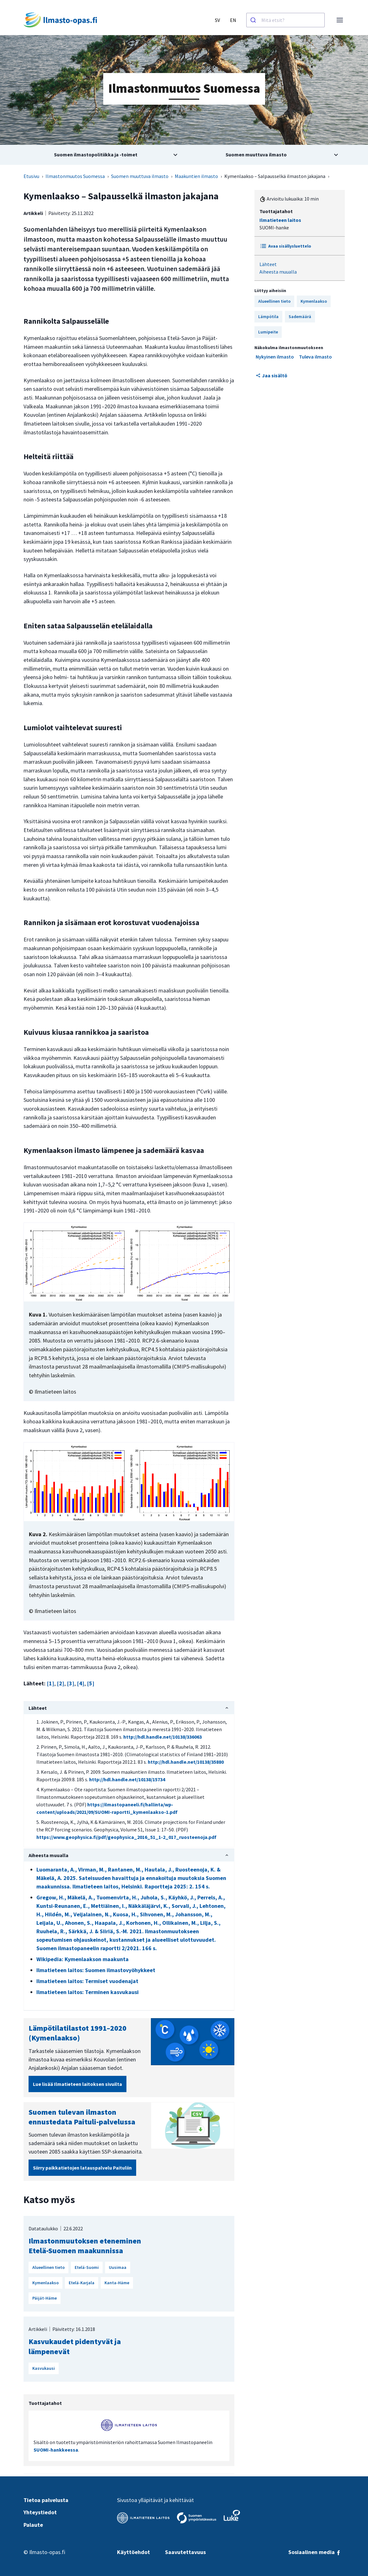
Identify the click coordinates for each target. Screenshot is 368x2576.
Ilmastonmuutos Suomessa (75, 176)
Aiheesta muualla (278, 272)
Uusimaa (117, 2267)
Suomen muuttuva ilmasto (139, 176)
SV (217, 20)
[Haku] (254, 20)
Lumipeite (268, 332)
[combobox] (285, 20)
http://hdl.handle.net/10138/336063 (162, 1737)
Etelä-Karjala (81, 2282)
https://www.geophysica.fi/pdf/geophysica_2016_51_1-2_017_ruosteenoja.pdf (126, 1837)
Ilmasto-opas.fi (47, 2552)
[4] (80, 1683)
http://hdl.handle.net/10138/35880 (186, 1762)
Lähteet (268, 264)
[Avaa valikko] (340, 20)
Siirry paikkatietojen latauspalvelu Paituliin (82, 2168)
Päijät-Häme (44, 2298)
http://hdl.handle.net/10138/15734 (127, 1779)
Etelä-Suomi (87, 2267)
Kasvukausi (43, 2368)
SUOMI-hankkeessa (56, 2450)
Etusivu (31, 176)
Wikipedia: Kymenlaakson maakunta (82, 1959)
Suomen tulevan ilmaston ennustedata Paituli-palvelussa (82, 2117)
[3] (70, 1683)
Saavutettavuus (185, 2552)
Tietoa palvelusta (46, 2500)
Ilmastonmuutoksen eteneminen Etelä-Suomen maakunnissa (85, 2245)
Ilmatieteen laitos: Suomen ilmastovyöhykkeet (95, 1970)
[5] (90, 1683)
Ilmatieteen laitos (280, 220)
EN (233, 20)
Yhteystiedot (40, 2512)
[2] (60, 1683)
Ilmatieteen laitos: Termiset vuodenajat (87, 1981)
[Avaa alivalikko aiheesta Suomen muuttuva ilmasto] (264, 155)
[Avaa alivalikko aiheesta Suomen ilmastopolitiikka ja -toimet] (104, 155)
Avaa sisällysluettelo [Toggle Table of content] (285, 246)
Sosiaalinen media (314, 2552)
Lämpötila (268, 316)
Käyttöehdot (133, 2552)
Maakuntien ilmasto (196, 176)
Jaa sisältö (271, 375)
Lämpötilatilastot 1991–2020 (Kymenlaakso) (77, 2033)
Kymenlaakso (314, 301)
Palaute (33, 2524)
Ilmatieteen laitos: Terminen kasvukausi (87, 1992)
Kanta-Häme (116, 2282)
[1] (50, 1683)
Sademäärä (300, 316)
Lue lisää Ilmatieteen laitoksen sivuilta (77, 2084)
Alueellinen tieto (274, 301)
